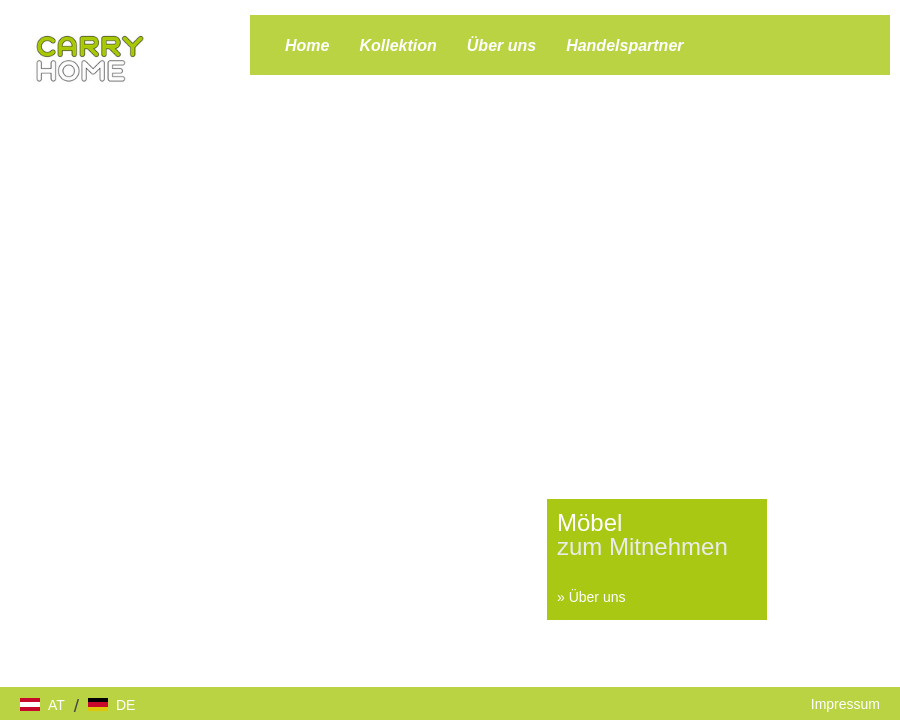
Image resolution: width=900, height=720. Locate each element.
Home (307, 45)
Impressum (845, 704)
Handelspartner (624, 45)
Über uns (501, 45)
